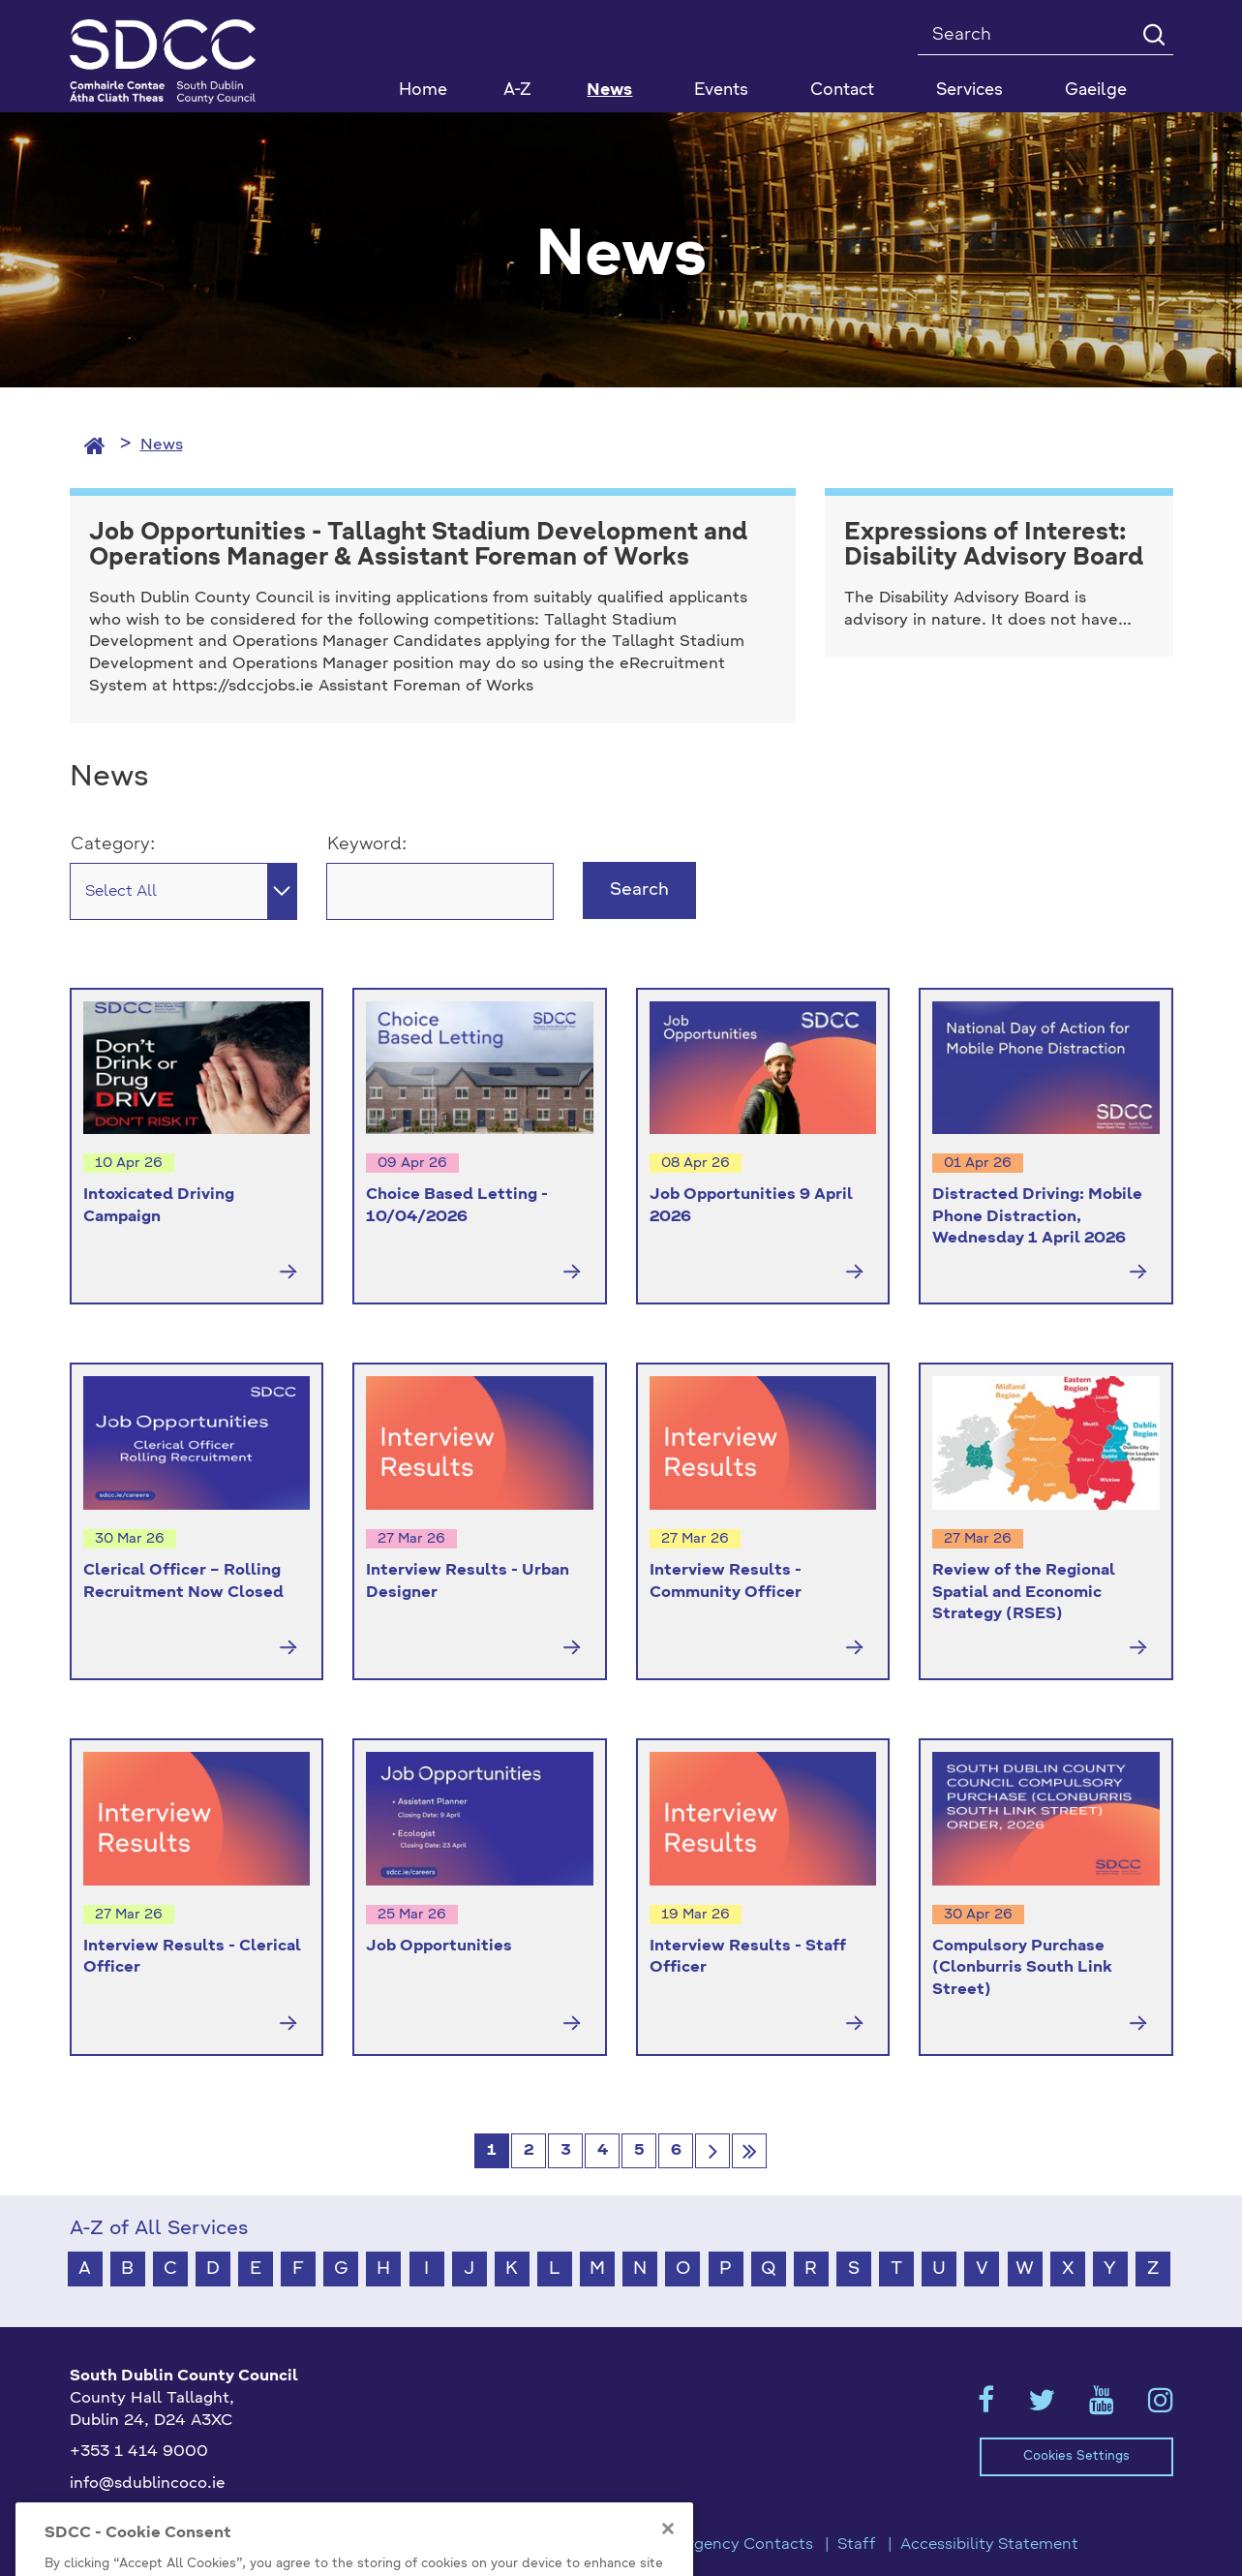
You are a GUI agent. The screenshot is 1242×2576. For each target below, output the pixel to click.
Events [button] (721, 90)
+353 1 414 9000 (139, 2452)
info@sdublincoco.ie (148, 2484)
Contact (842, 90)
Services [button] (969, 90)
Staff (856, 2545)
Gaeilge (1096, 90)
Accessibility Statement (989, 2545)
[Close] (668, 2561)
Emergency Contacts (733, 2545)
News (609, 90)
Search (639, 890)
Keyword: (367, 844)
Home (423, 90)
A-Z (517, 90)
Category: (113, 844)
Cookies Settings (1076, 2456)
